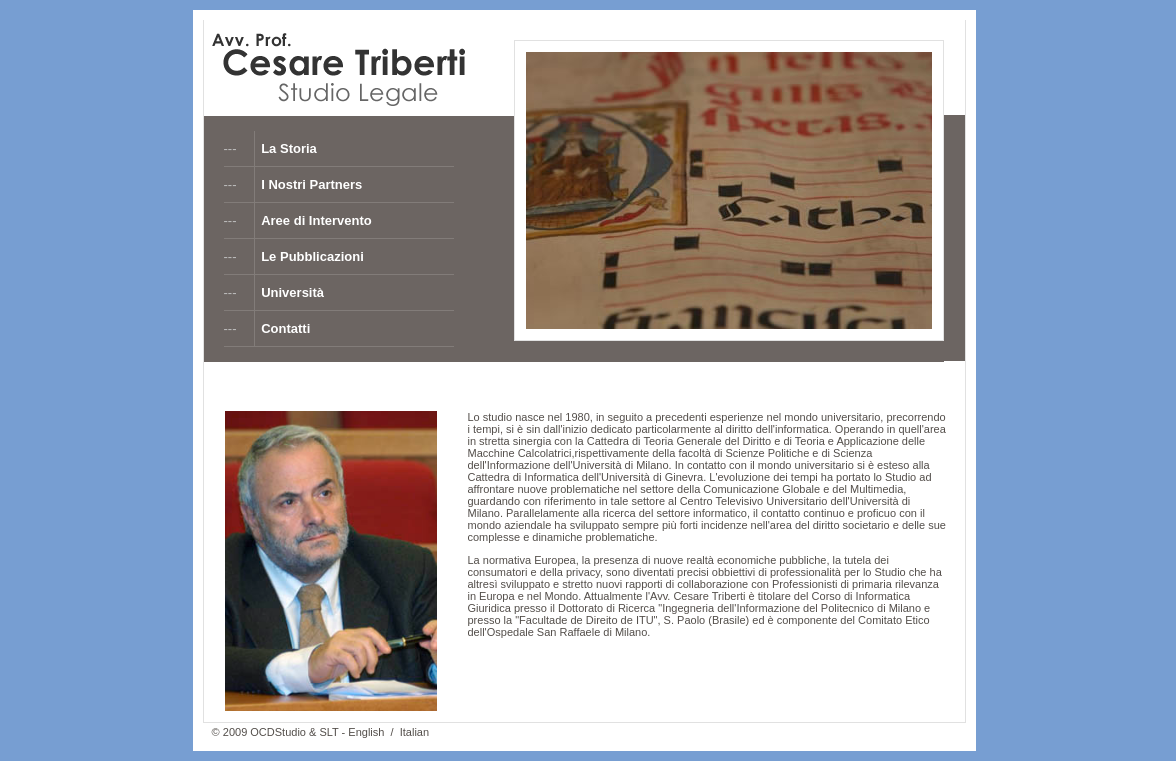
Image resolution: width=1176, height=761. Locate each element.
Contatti (285, 328)
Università (292, 292)
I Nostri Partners (311, 184)
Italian (414, 732)
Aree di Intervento (316, 220)
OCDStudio (278, 732)
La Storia (289, 148)
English (366, 732)
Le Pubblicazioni (312, 256)
